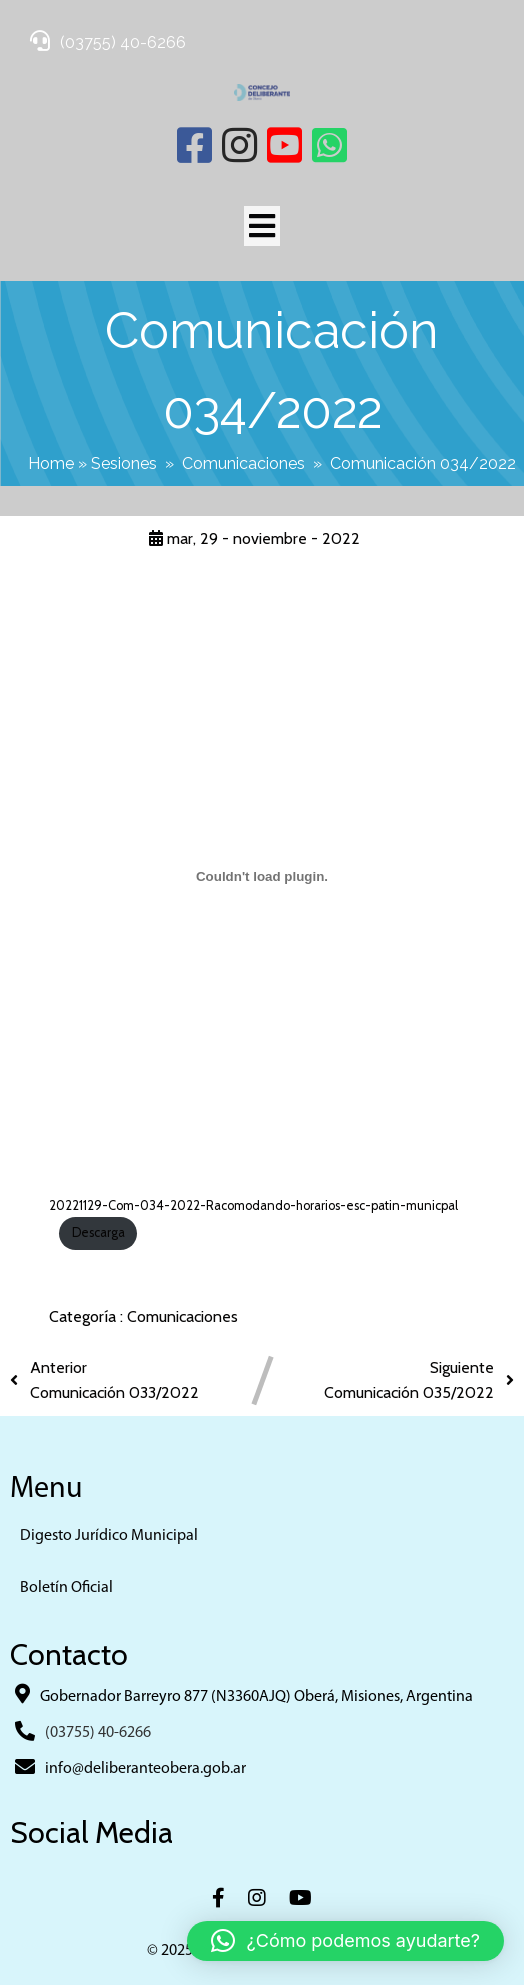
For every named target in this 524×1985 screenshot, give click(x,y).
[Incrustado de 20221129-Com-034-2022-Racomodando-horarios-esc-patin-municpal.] (261, 877)
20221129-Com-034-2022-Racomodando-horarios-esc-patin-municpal (253, 1205)
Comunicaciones (243, 463)
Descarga (98, 1232)
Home (51, 463)
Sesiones (124, 463)
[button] (345, 1941)
